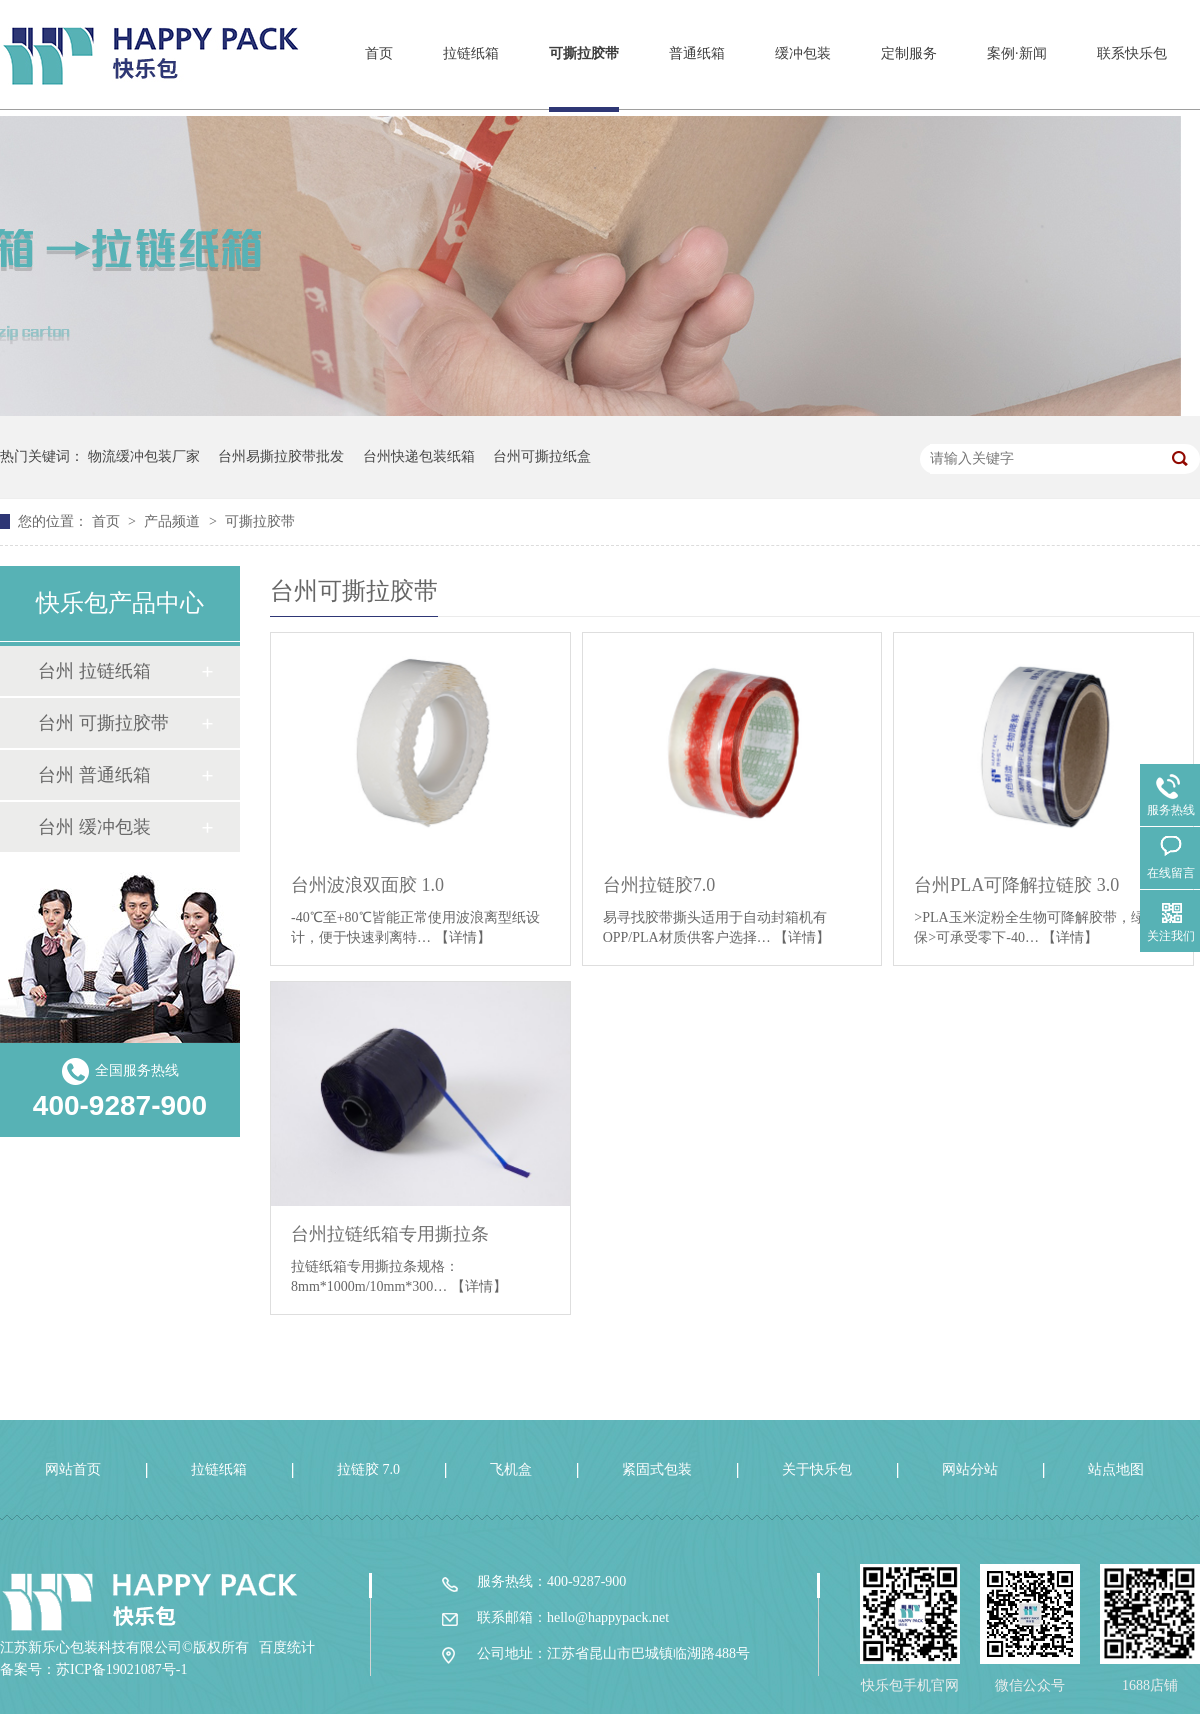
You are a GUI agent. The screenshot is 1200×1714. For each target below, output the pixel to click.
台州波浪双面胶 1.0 (367, 885)
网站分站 (970, 1469)
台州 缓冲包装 (94, 827)
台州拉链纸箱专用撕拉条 (390, 1234)
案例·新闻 (1017, 53)
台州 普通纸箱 (94, 775)
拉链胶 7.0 (368, 1469)
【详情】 (463, 937)
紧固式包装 (657, 1469)
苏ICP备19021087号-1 (121, 1669)
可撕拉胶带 (584, 53)
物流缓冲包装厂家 (144, 456)
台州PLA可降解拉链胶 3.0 (1016, 885)
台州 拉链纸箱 (94, 671)
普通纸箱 (697, 53)
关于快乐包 (817, 1469)
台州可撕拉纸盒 (542, 456)
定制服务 (909, 53)
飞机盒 (511, 1469)
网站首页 (73, 1469)
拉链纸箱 (471, 53)
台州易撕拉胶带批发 (281, 456)
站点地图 (1116, 1469)
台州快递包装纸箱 (419, 456)
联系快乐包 (1132, 53)
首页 (379, 53)
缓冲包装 (803, 53)
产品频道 (174, 521)
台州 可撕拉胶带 (103, 723)
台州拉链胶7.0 (659, 885)
